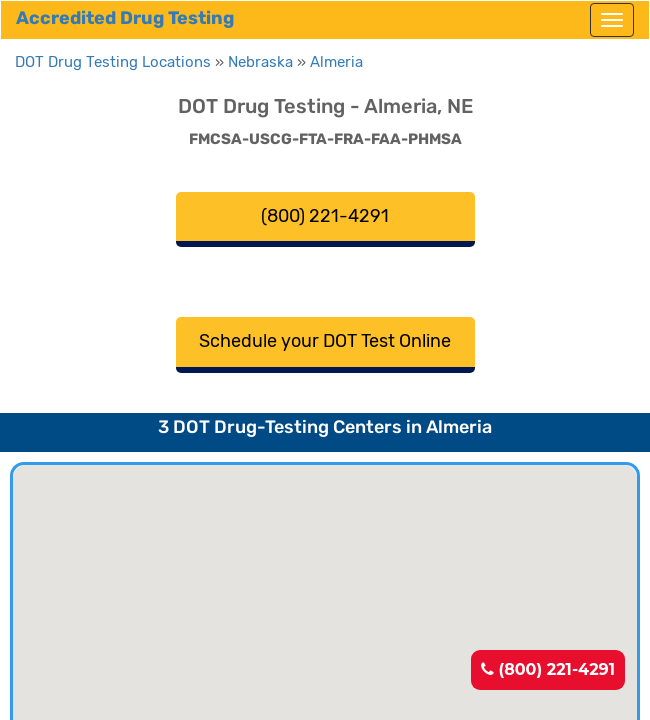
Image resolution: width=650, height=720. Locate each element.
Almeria (336, 62)
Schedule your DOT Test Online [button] (325, 341)
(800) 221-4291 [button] (325, 216)
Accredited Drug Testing (125, 18)
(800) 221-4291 (548, 669)
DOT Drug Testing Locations (113, 62)
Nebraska (260, 62)
